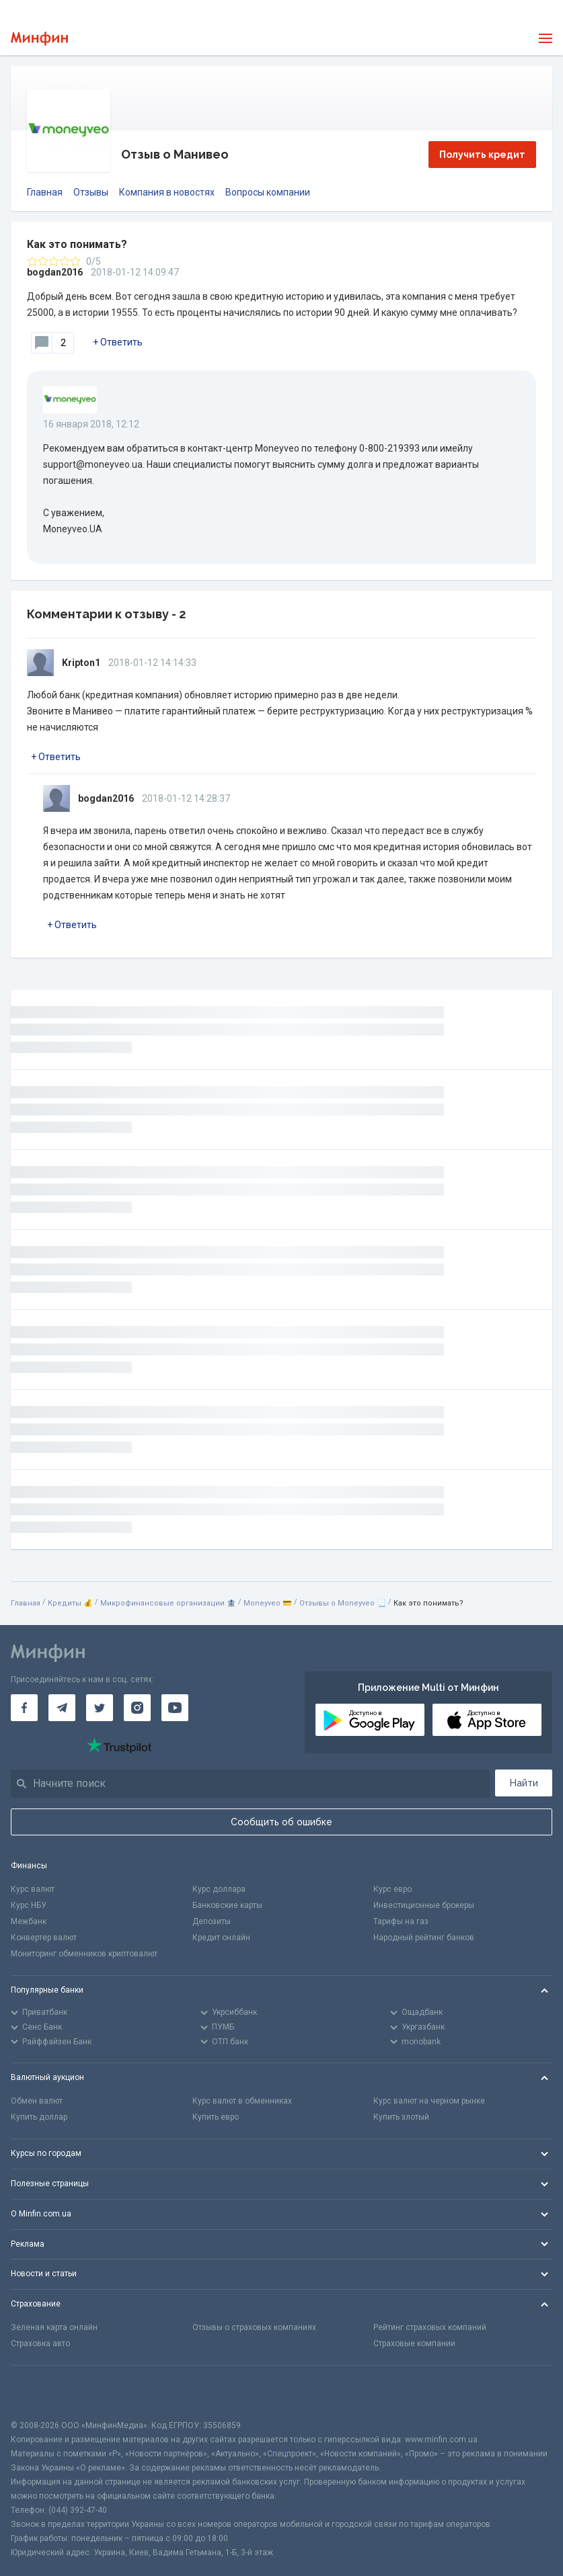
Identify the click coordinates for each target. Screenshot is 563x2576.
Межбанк (28, 1921)
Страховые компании (414, 2343)
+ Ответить (118, 342)
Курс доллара (219, 1889)
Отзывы (90, 192)
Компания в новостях (167, 192)
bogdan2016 (55, 272)
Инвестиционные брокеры (423, 1905)
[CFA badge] (41, 2392)
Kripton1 (81, 662)
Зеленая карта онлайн (54, 2327)
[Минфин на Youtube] (174, 1707)
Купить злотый (401, 2117)
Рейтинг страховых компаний (429, 2327)
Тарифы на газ (400, 1921)
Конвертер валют (44, 1937)
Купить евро (215, 2117)
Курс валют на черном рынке (429, 2101)
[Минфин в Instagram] (137, 1707)
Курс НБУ (28, 1905)
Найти (524, 1783)
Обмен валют (37, 2101)
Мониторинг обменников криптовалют (84, 1953)
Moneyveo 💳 (267, 1603)
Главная (45, 192)
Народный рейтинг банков (423, 1937)
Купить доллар (39, 2117)
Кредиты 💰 (70, 1603)
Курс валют (32, 1889)
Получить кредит (482, 154)
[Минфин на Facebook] (24, 1707)
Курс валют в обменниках (242, 2101)
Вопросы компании (267, 192)
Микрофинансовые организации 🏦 (168, 1603)
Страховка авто (40, 2343)
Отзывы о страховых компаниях (254, 2327)
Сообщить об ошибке (281, 1822)
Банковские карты (227, 1905)
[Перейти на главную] (39, 38)
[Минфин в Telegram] (61, 1707)
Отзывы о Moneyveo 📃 (342, 1603)
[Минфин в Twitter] (99, 1707)
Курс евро (392, 1889)
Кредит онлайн (221, 1937)
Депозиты (211, 1921)
